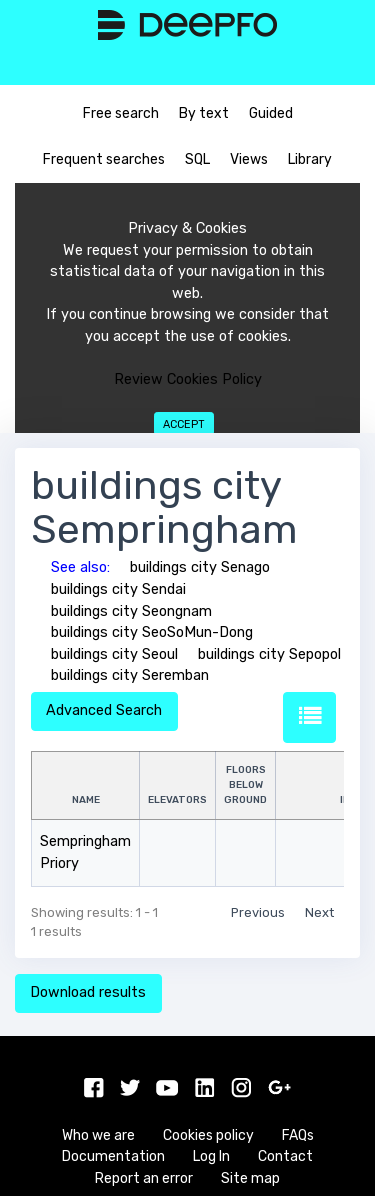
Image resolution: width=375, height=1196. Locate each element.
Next (319, 912)
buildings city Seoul (114, 654)
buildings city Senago (200, 567)
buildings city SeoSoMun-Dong (152, 632)
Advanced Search (104, 710)
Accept (184, 424)
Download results (88, 992)
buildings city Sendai (118, 589)
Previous (258, 912)
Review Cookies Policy (188, 379)
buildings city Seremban (130, 675)
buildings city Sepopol (269, 654)
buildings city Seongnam (131, 611)
